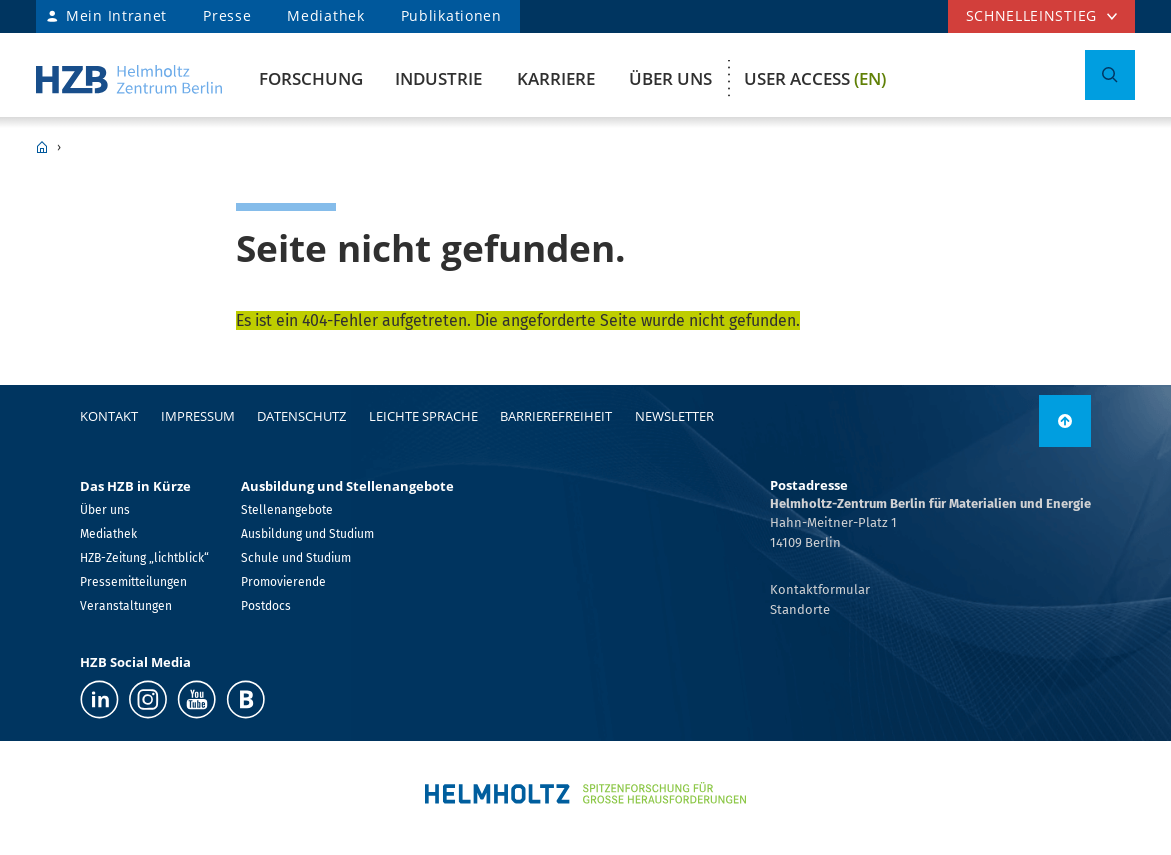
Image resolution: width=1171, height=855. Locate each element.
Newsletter (674, 416)
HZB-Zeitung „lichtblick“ (144, 558)
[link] (1065, 421)
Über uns (670, 78)
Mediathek (325, 15)
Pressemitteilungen (133, 582)
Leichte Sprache (423, 416)
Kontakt (109, 416)
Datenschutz (301, 416)
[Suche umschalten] (1110, 75)
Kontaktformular (820, 589)
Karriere (556, 78)
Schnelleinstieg (1032, 15)
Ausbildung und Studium (307, 534)
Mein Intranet (116, 15)
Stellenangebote (287, 510)
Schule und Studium (296, 558)
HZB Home (42, 147)
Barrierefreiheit (556, 416)
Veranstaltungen (126, 606)
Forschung (311, 78)
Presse (227, 15)
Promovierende (283, 582)
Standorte (800, 609)
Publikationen (451, 15)
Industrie (438, 78)
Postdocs (266, 606)
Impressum (198, 416)
